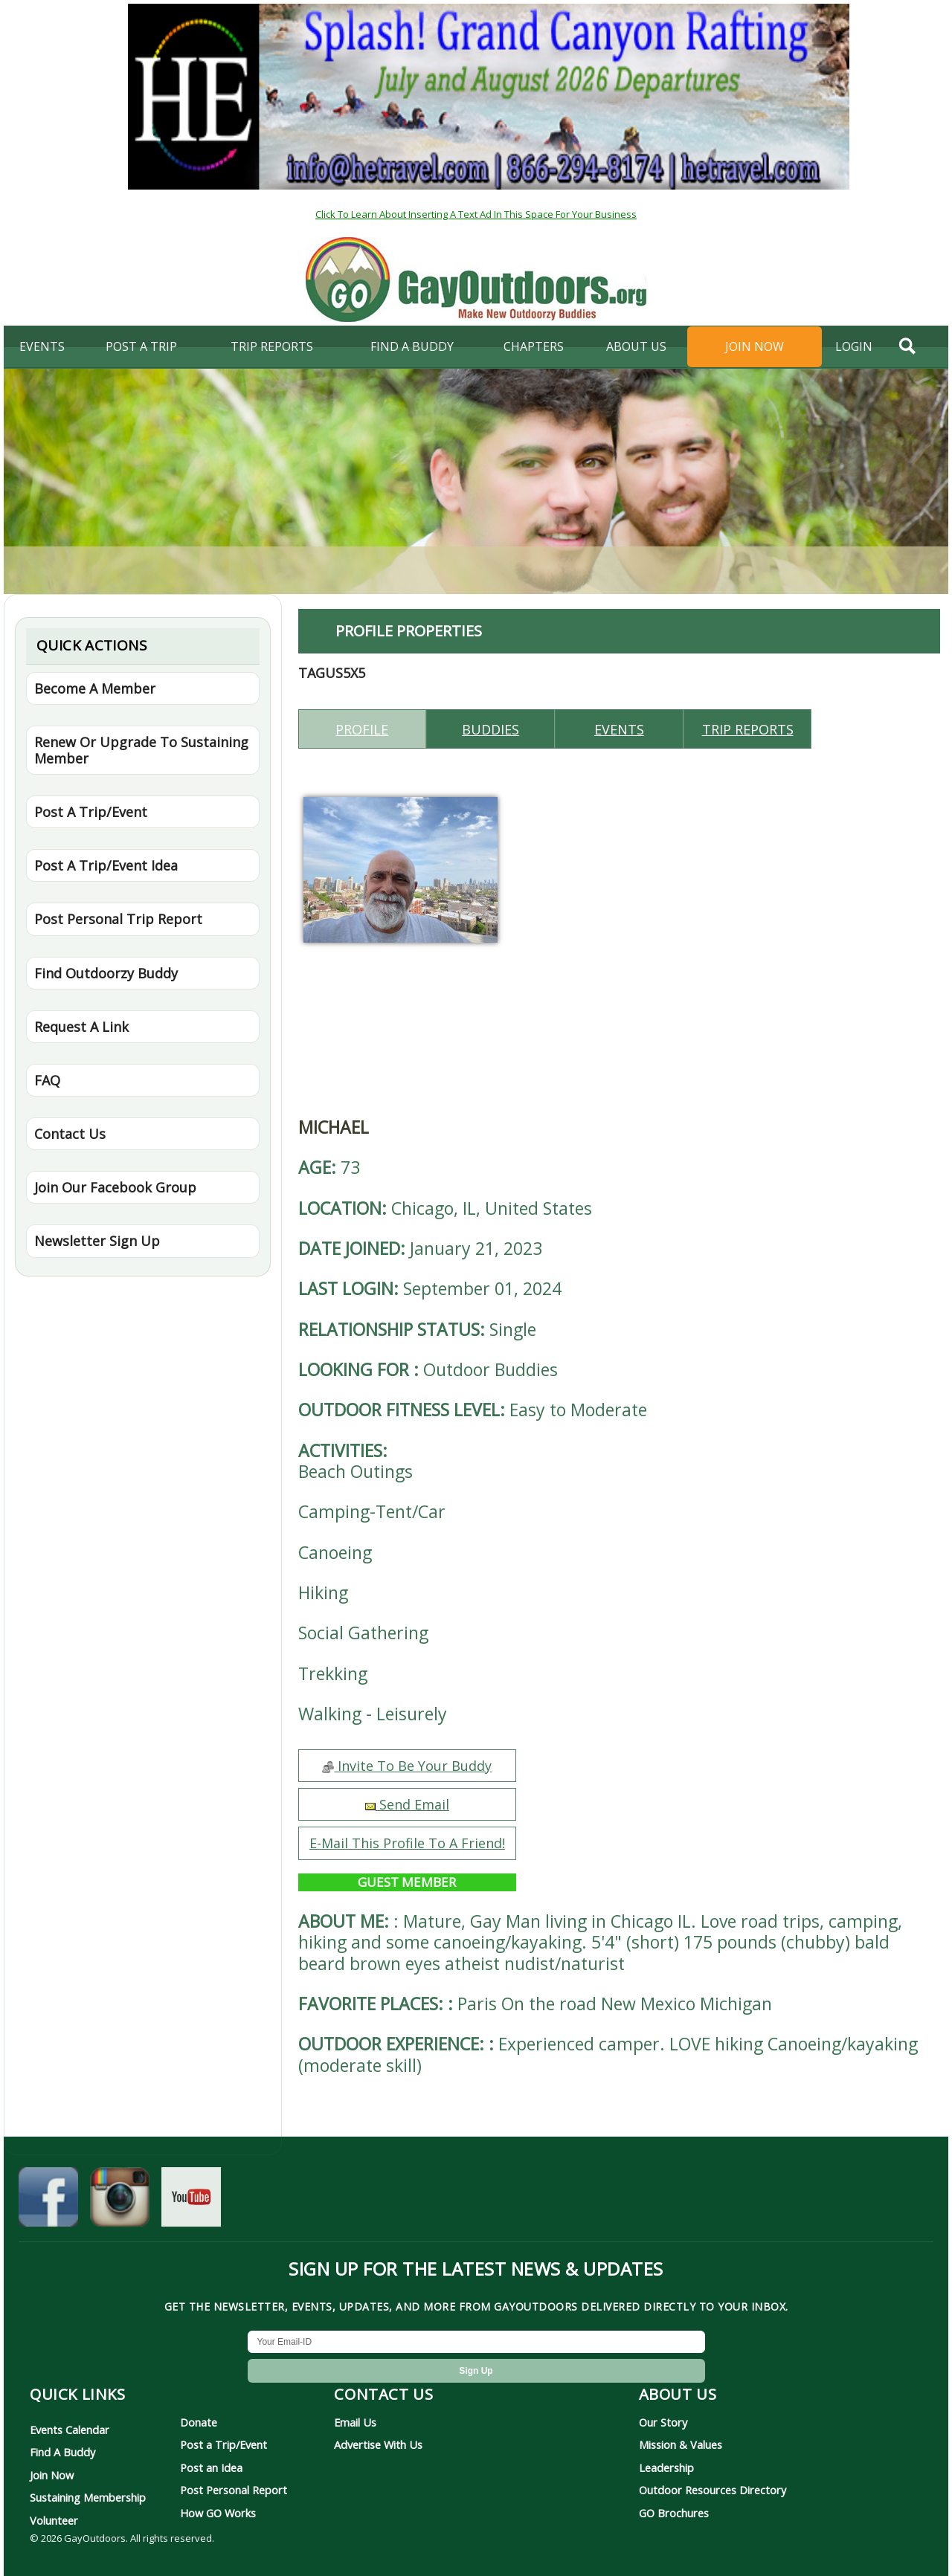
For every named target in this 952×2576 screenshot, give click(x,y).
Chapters (534, 346)
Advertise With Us (378, 2444)
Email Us (355, 2422)
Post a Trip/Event (223, 2444)
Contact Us (70, 1134)
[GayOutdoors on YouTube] (191, 2203)
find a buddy (412, 346)
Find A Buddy (62, 2451)
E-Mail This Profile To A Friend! (407, 1843)
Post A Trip (141, 346)
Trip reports (748, 729)
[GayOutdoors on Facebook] (48, 2203)
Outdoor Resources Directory (712, 2489)
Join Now (754, 346)
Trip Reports (272, 346)
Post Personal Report (233, 2489)
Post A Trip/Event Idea (106, 865)
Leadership (666, 2467)
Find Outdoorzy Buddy (106, 973)
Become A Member (94, 688)
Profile (361, 729)
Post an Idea (211, 2467)
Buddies (490, 729)
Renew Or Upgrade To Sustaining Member (141, 750)
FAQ (47, 1080)
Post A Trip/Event (90, 812)
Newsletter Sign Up (97, 1241)
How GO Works (218, 2512)
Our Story (663, 2422)
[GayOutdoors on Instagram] (119, 2203)
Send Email (407, 1804)
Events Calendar (69, 2429)
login (853, 346)
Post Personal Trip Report (118, 919)
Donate (198, 2422)
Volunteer (54, 2520)
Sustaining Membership (88, 2497)
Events (42, 346)
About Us (636, 346)
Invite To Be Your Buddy (407, 1766)
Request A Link (81, 1027)
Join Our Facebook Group (115, 1187)
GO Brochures (674, 2512)
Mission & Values (680, 2444)
